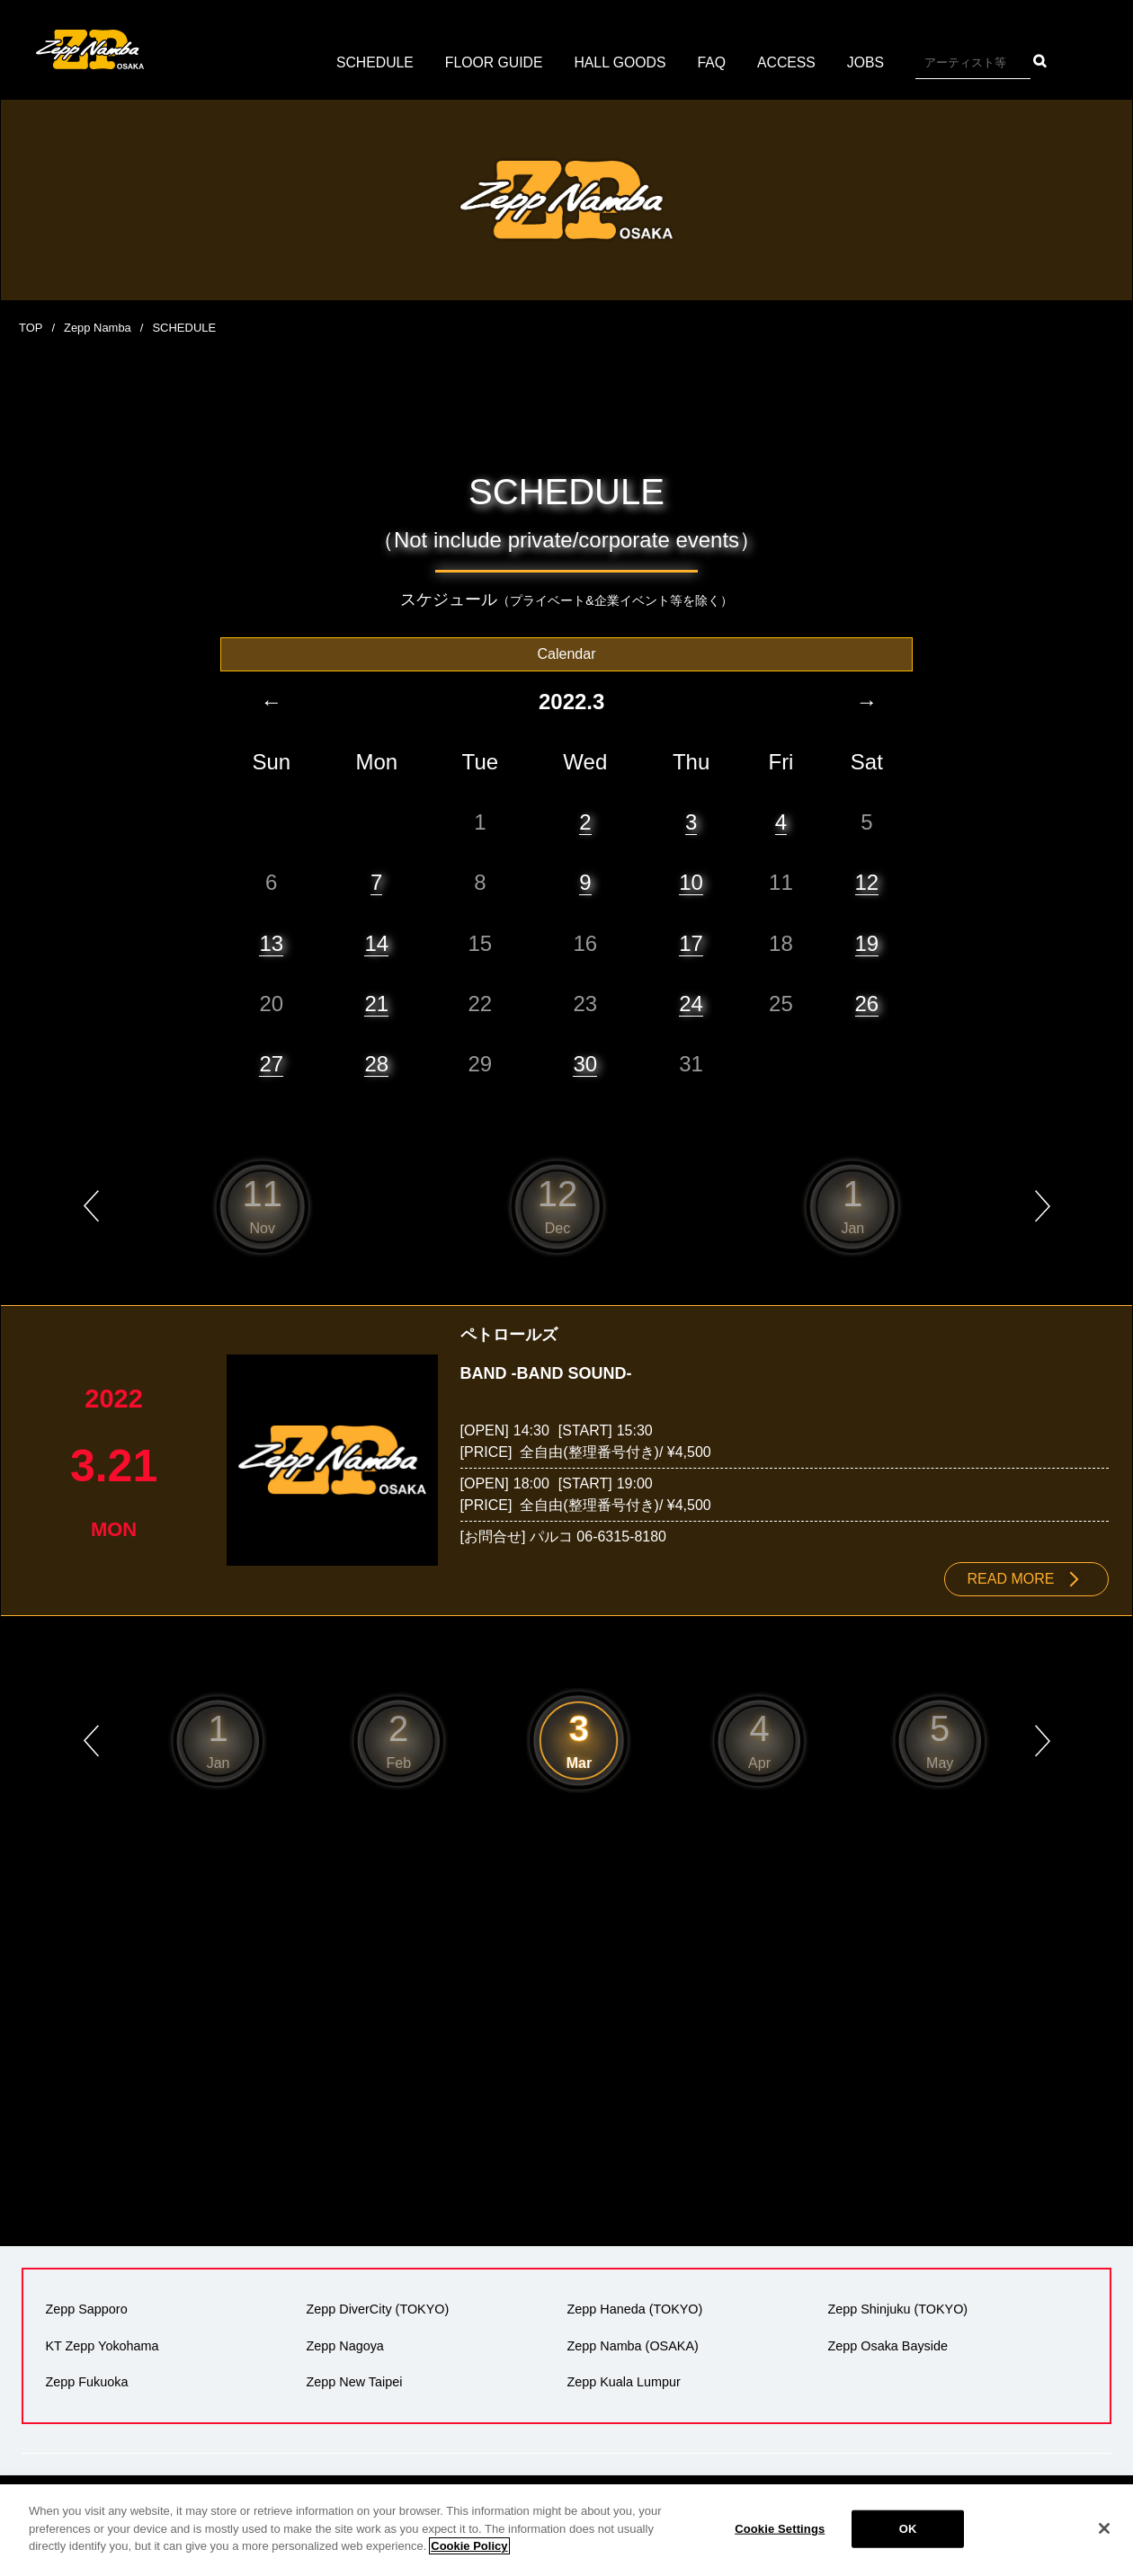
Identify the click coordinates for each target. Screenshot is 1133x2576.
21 (376, 1002)
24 (691, 1002)
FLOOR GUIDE (492, 62)
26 (867, 1002)
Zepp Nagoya (344, 2345)
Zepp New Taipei (354, 2381)
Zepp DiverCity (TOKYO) (377, 2309)
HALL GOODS (620, 62)
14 (376, 942)
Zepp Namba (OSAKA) (632, 2345)
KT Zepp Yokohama (101, 2345)
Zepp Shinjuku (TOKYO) (897, 2309)
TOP (31, 327)
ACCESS (788, 62)
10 (691, 882)
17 (691, 942)
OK (908, 2529)
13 (271, 942)
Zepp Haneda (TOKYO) (634, 2309)
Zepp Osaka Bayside (887, 2345)
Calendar (567, 653)
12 (867, 882)
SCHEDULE (373, 62)
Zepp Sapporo (86, 2309)
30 (585, 1063)
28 (376, 1063)
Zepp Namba (97, 327)
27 (271, 1063)
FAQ (713, 62)
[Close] (1104, 2528)
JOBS (868, 62)
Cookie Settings (780, 2529)
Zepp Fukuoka (86, 2381)
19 (867, 942)
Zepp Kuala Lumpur (623, 2381)
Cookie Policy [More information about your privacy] (469, 2546)
